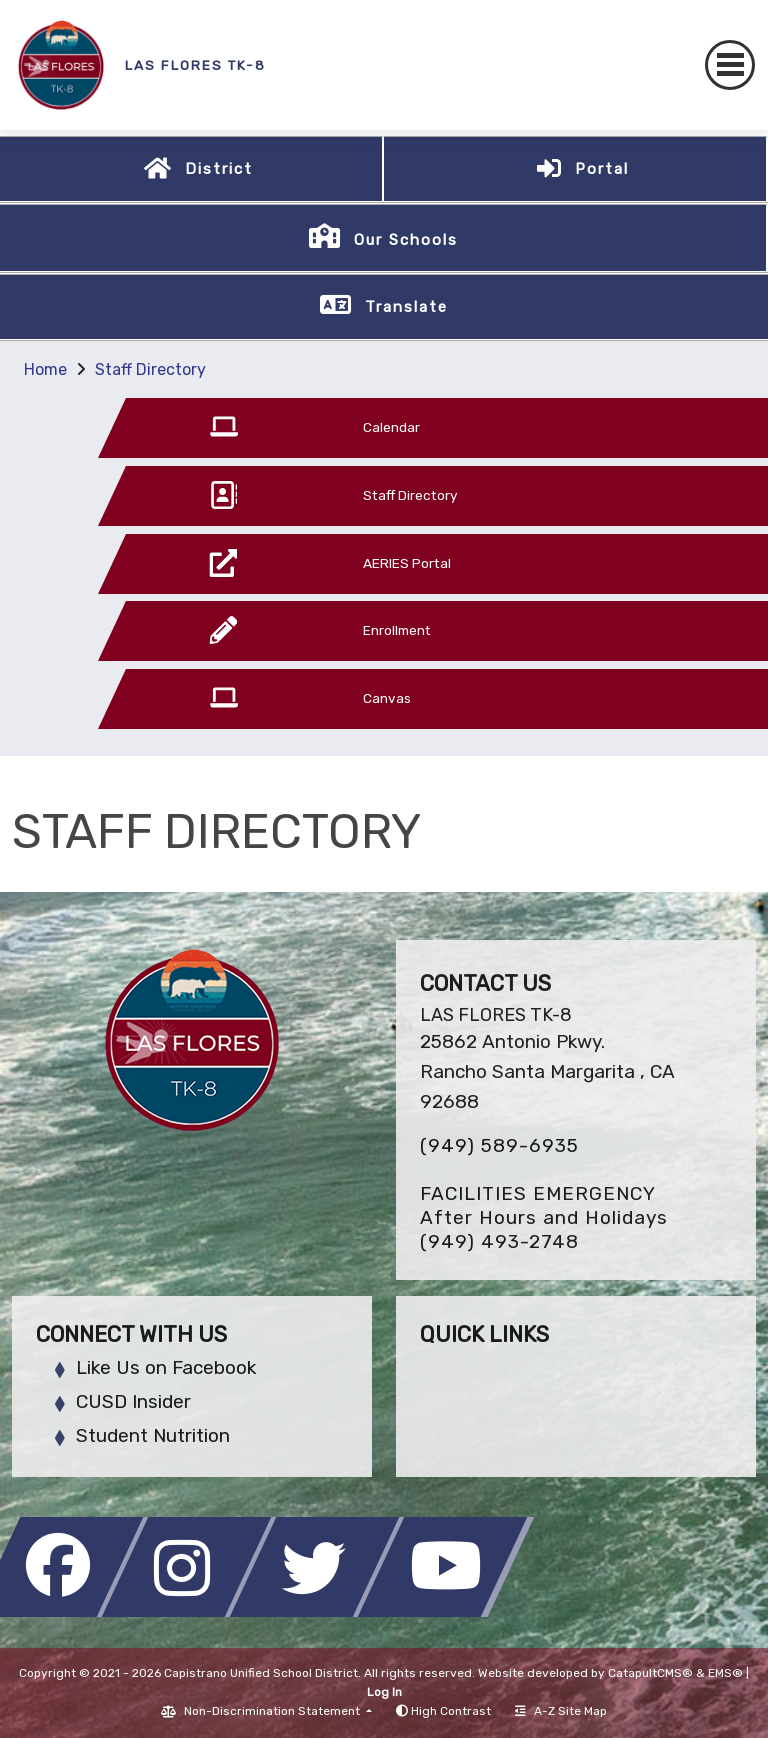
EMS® (725, 1673)
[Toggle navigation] (730, 65)
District (219, 169)
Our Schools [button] (406, 240)
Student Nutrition (153, 1435)
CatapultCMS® (650, 1673)
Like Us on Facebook (166, 1367)
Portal (602, 169)
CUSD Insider (133, 1401)
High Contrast (451, 1711)
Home (45, 369)
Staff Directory (150, 369)
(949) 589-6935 (499, 1145)
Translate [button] (406, 307)
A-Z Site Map (561, 1711)
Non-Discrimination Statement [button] (273, 1711)
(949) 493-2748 (499, 1241)
